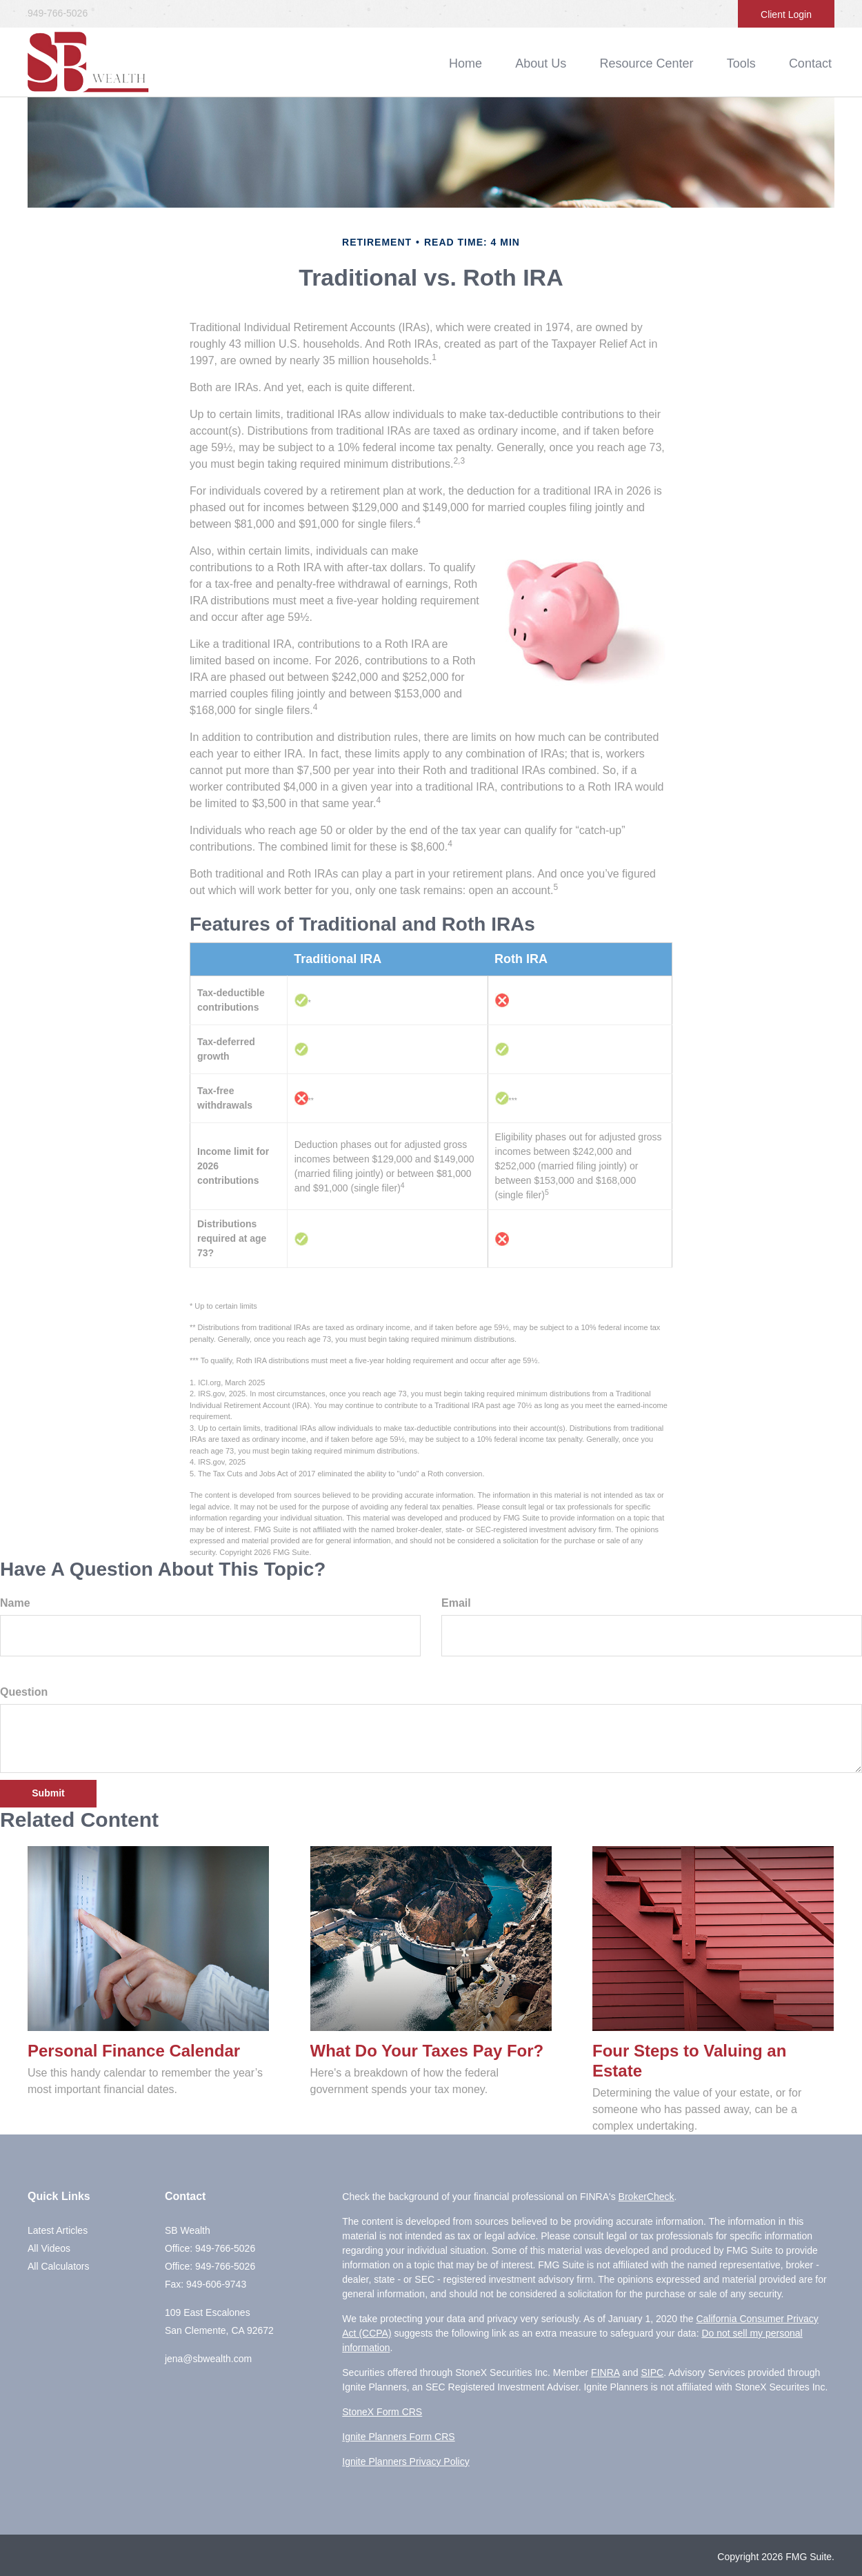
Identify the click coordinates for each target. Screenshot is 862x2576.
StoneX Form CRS (382, 2411)
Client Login (786, 14)
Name (15, 1603)
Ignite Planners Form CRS (398, 2436)
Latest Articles (58, 2230)
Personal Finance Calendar (134, 2050)
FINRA (605, 2372)
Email (456, 1603)
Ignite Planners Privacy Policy (405, 2461)
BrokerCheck (646, 2196)
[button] (560, 63)
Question (24, 1692)
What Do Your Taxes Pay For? (427, 2050)
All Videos (49, 2248)
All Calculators (58, 2266)
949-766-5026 (58, 13)
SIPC (652, 2372)
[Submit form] (48, 1793)
